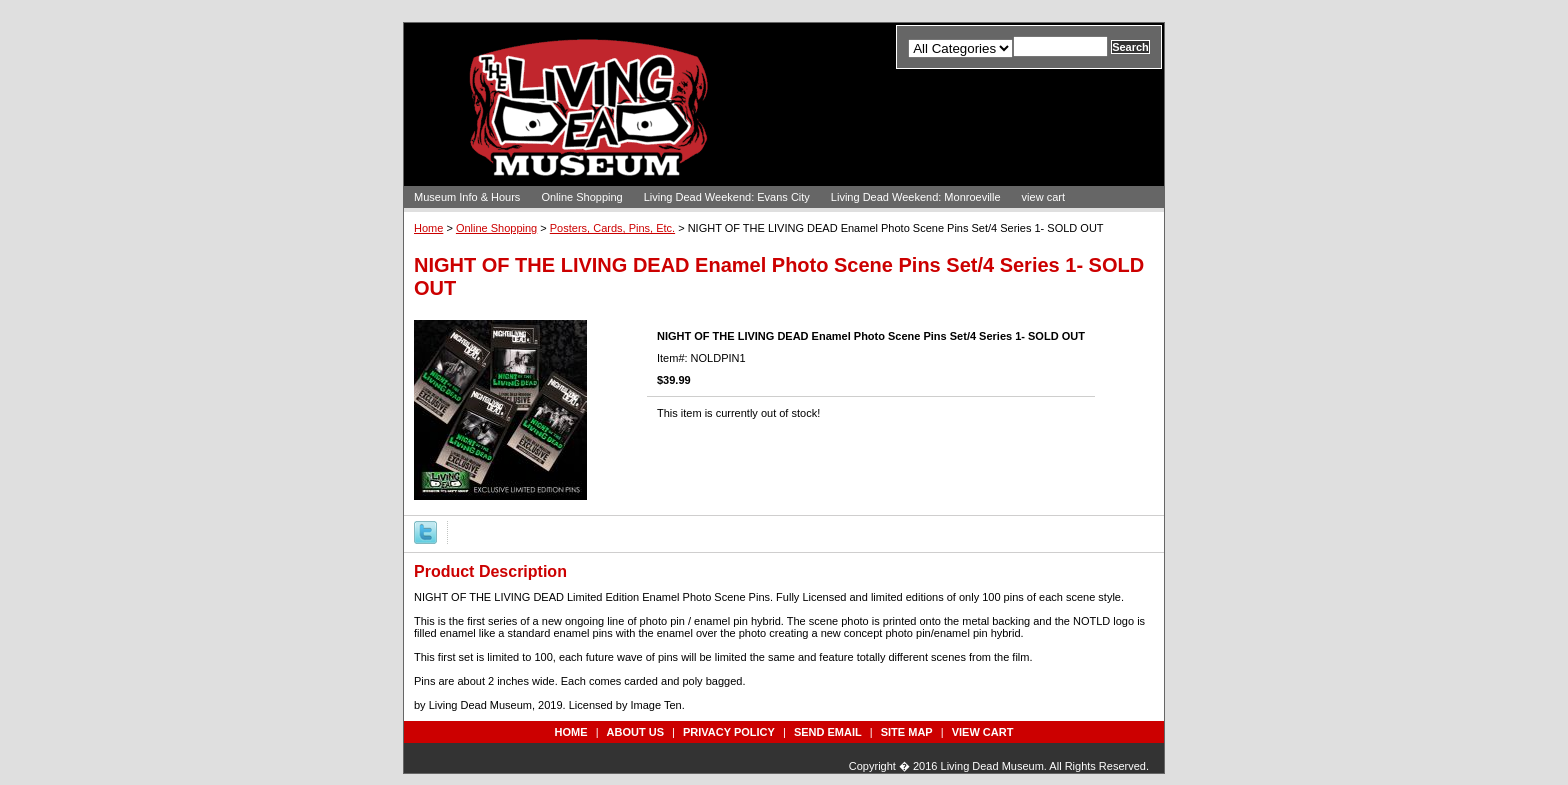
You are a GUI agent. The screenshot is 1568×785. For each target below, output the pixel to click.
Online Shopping (581, 197)
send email (828, 732)
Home (428, 228)
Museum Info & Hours (467, 197)
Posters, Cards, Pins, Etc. (612, 228)
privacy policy (729, 732)
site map (907, 732)
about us (635, 732)
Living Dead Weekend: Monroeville (916, 197)
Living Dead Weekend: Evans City (727, 197)
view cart (1043, 197)
